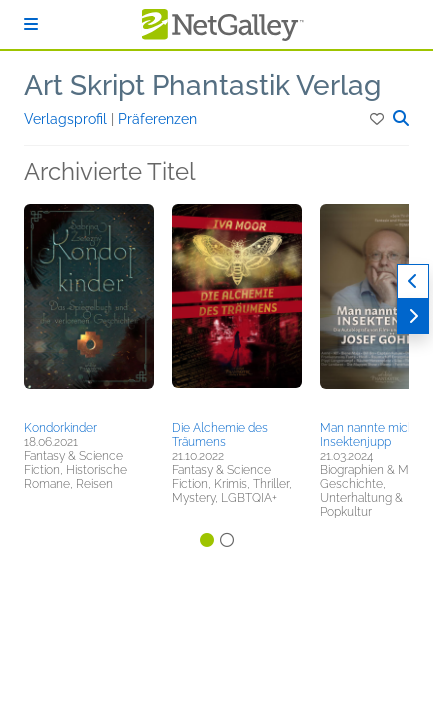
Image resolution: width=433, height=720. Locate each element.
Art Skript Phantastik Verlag (202, 85)
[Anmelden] (31, 24)
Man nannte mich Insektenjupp (367, 435)
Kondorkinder (60, 428)
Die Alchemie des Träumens (220, 435)
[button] (378, 119)
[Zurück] (413, 281)
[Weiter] (413, 316)
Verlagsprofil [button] (67, 119)
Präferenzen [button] (157, 119)
